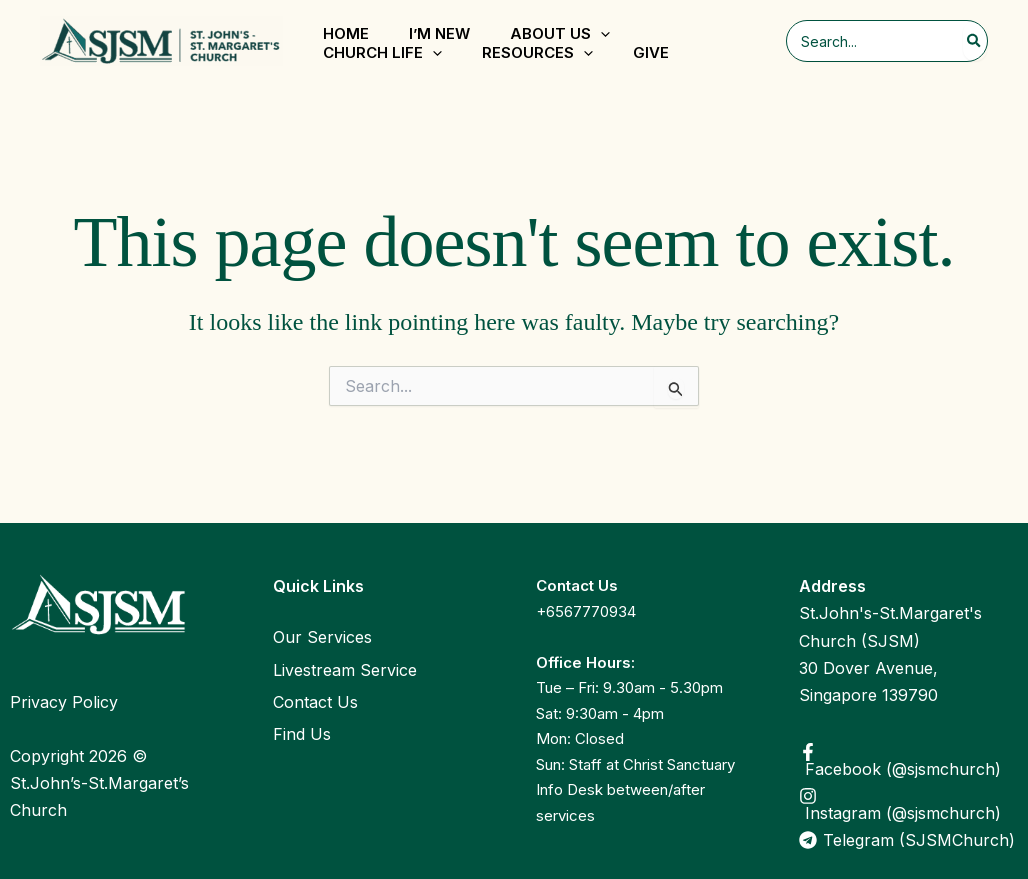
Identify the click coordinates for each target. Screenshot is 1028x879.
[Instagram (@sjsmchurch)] (908, 804)
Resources (537, 53)
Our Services (322, 637)
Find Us (302, 734)
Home (346, 33)
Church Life (382, 53)
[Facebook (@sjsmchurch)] (908, 760)
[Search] (975, 41)
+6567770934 (586, 611)
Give (651, 52)
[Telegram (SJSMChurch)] (908, 840)
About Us (560, 34)
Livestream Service (345, 670)
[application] (600, 34)
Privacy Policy (64, 702)
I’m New (439, 33)
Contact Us (315, 702)
